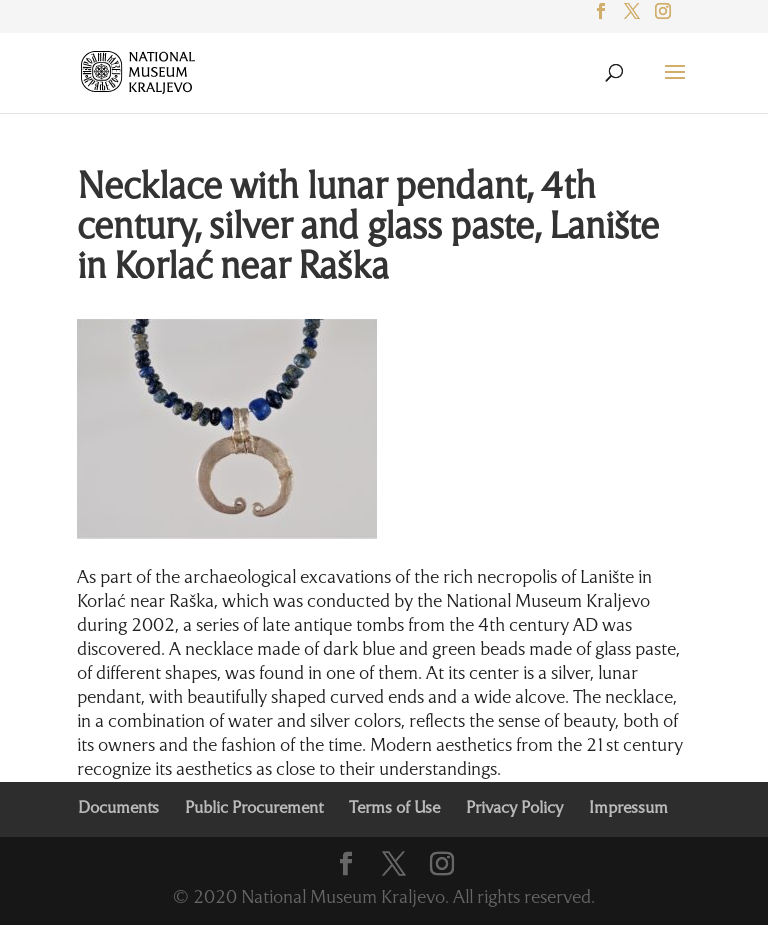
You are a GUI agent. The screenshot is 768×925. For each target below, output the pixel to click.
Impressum (628, 809)
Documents (118, 809)
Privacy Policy (514, 809)
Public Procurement (254, 809)
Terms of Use (394, 809)
